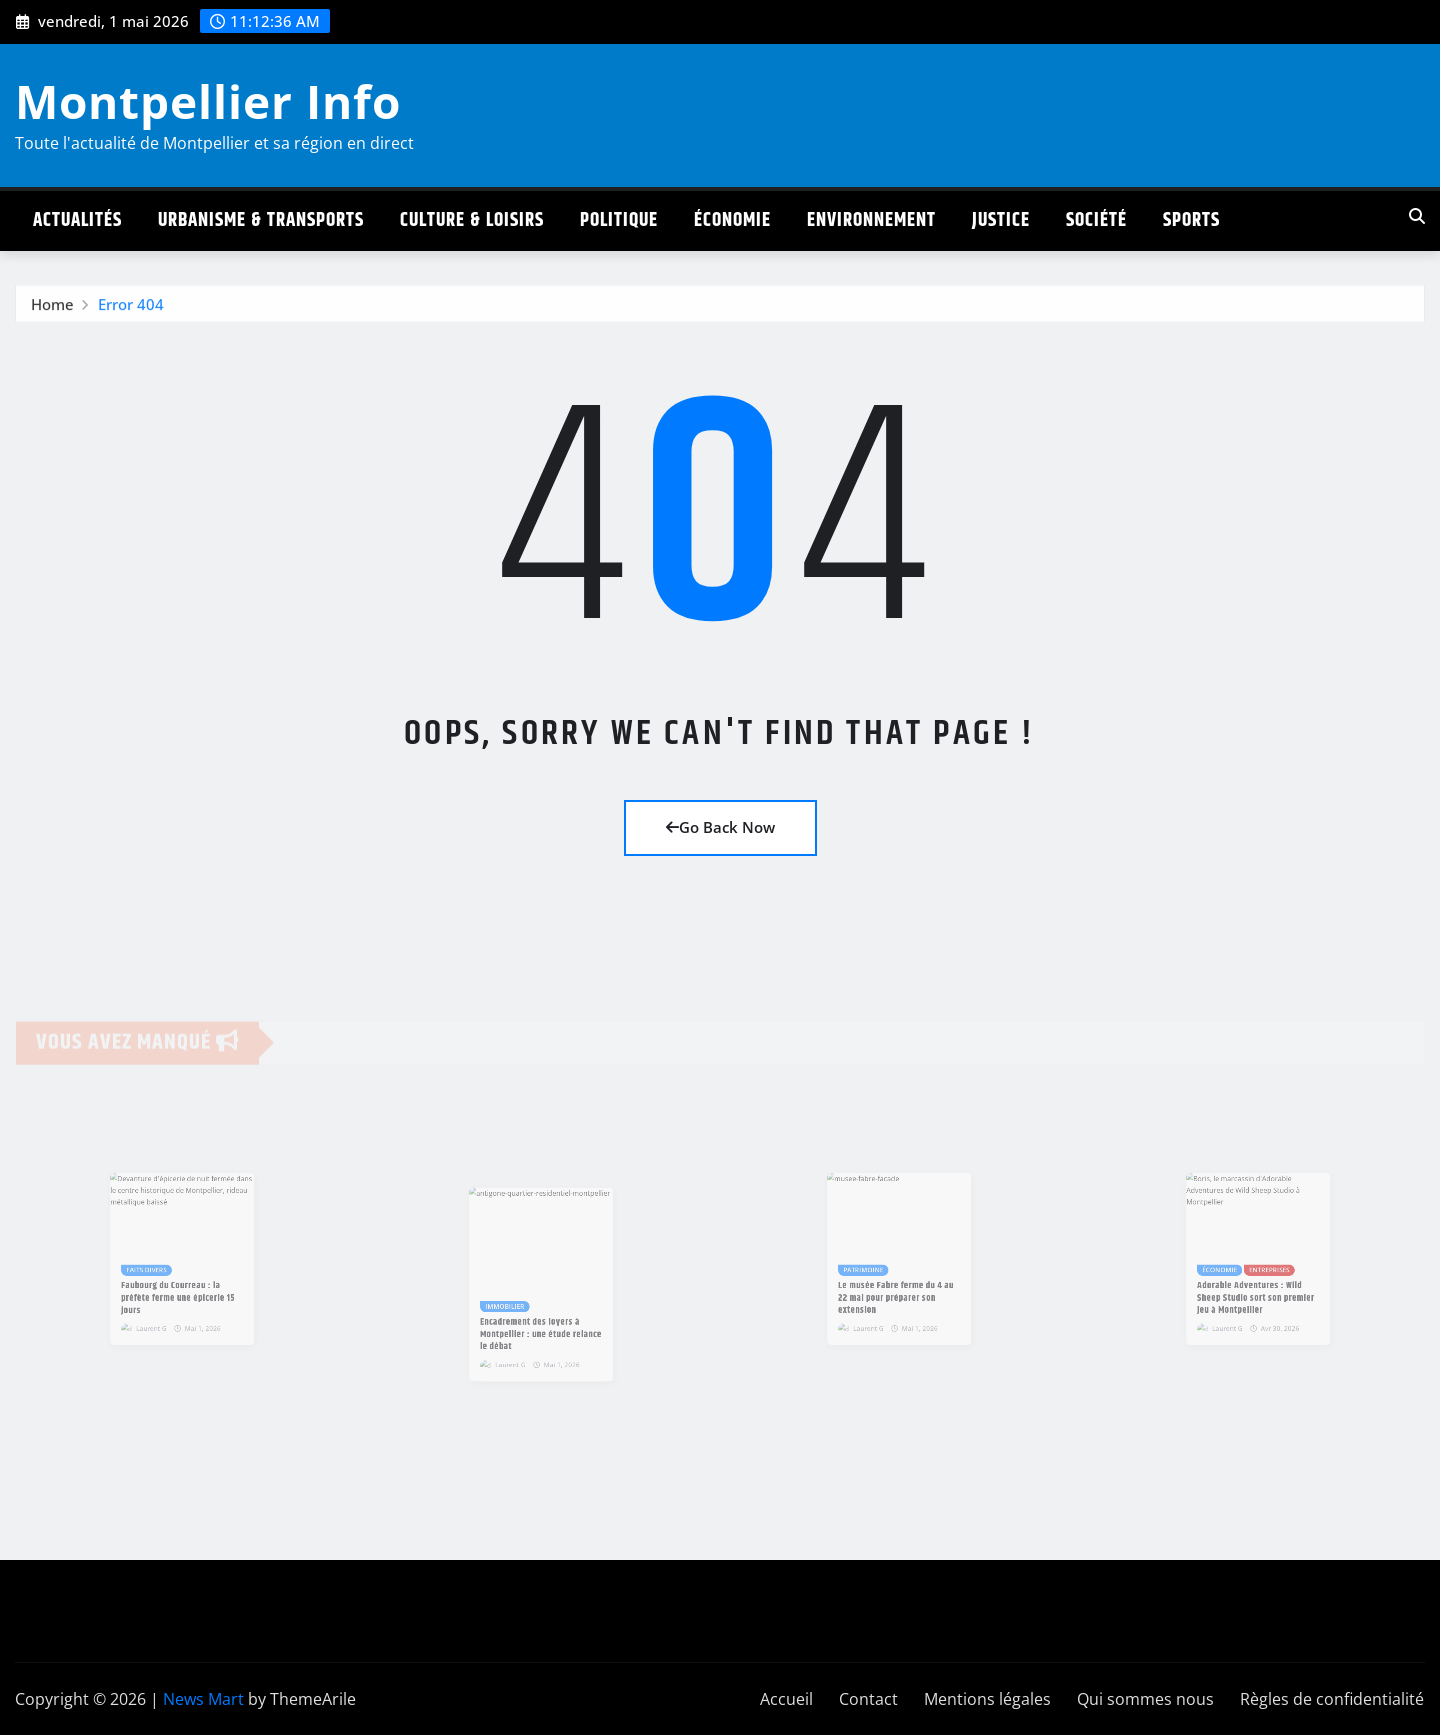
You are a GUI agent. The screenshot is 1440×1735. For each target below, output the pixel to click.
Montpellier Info (208, 101)
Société (1096, 220)
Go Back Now (720, 827)
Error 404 (131, 308)
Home (52, 308)
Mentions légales (987, 1699)
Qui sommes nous (1145, 1699)
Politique (619, 220)
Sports (1191, 220)
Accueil (786, 1699)
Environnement (871, 220)
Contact (868, 1699)
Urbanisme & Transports (261, 220)
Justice (1001, 220)
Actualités (77, 220)
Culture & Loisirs (472, 220)
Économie (732, 220)
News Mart (203, 1699)
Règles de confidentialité (1332, 1699)
